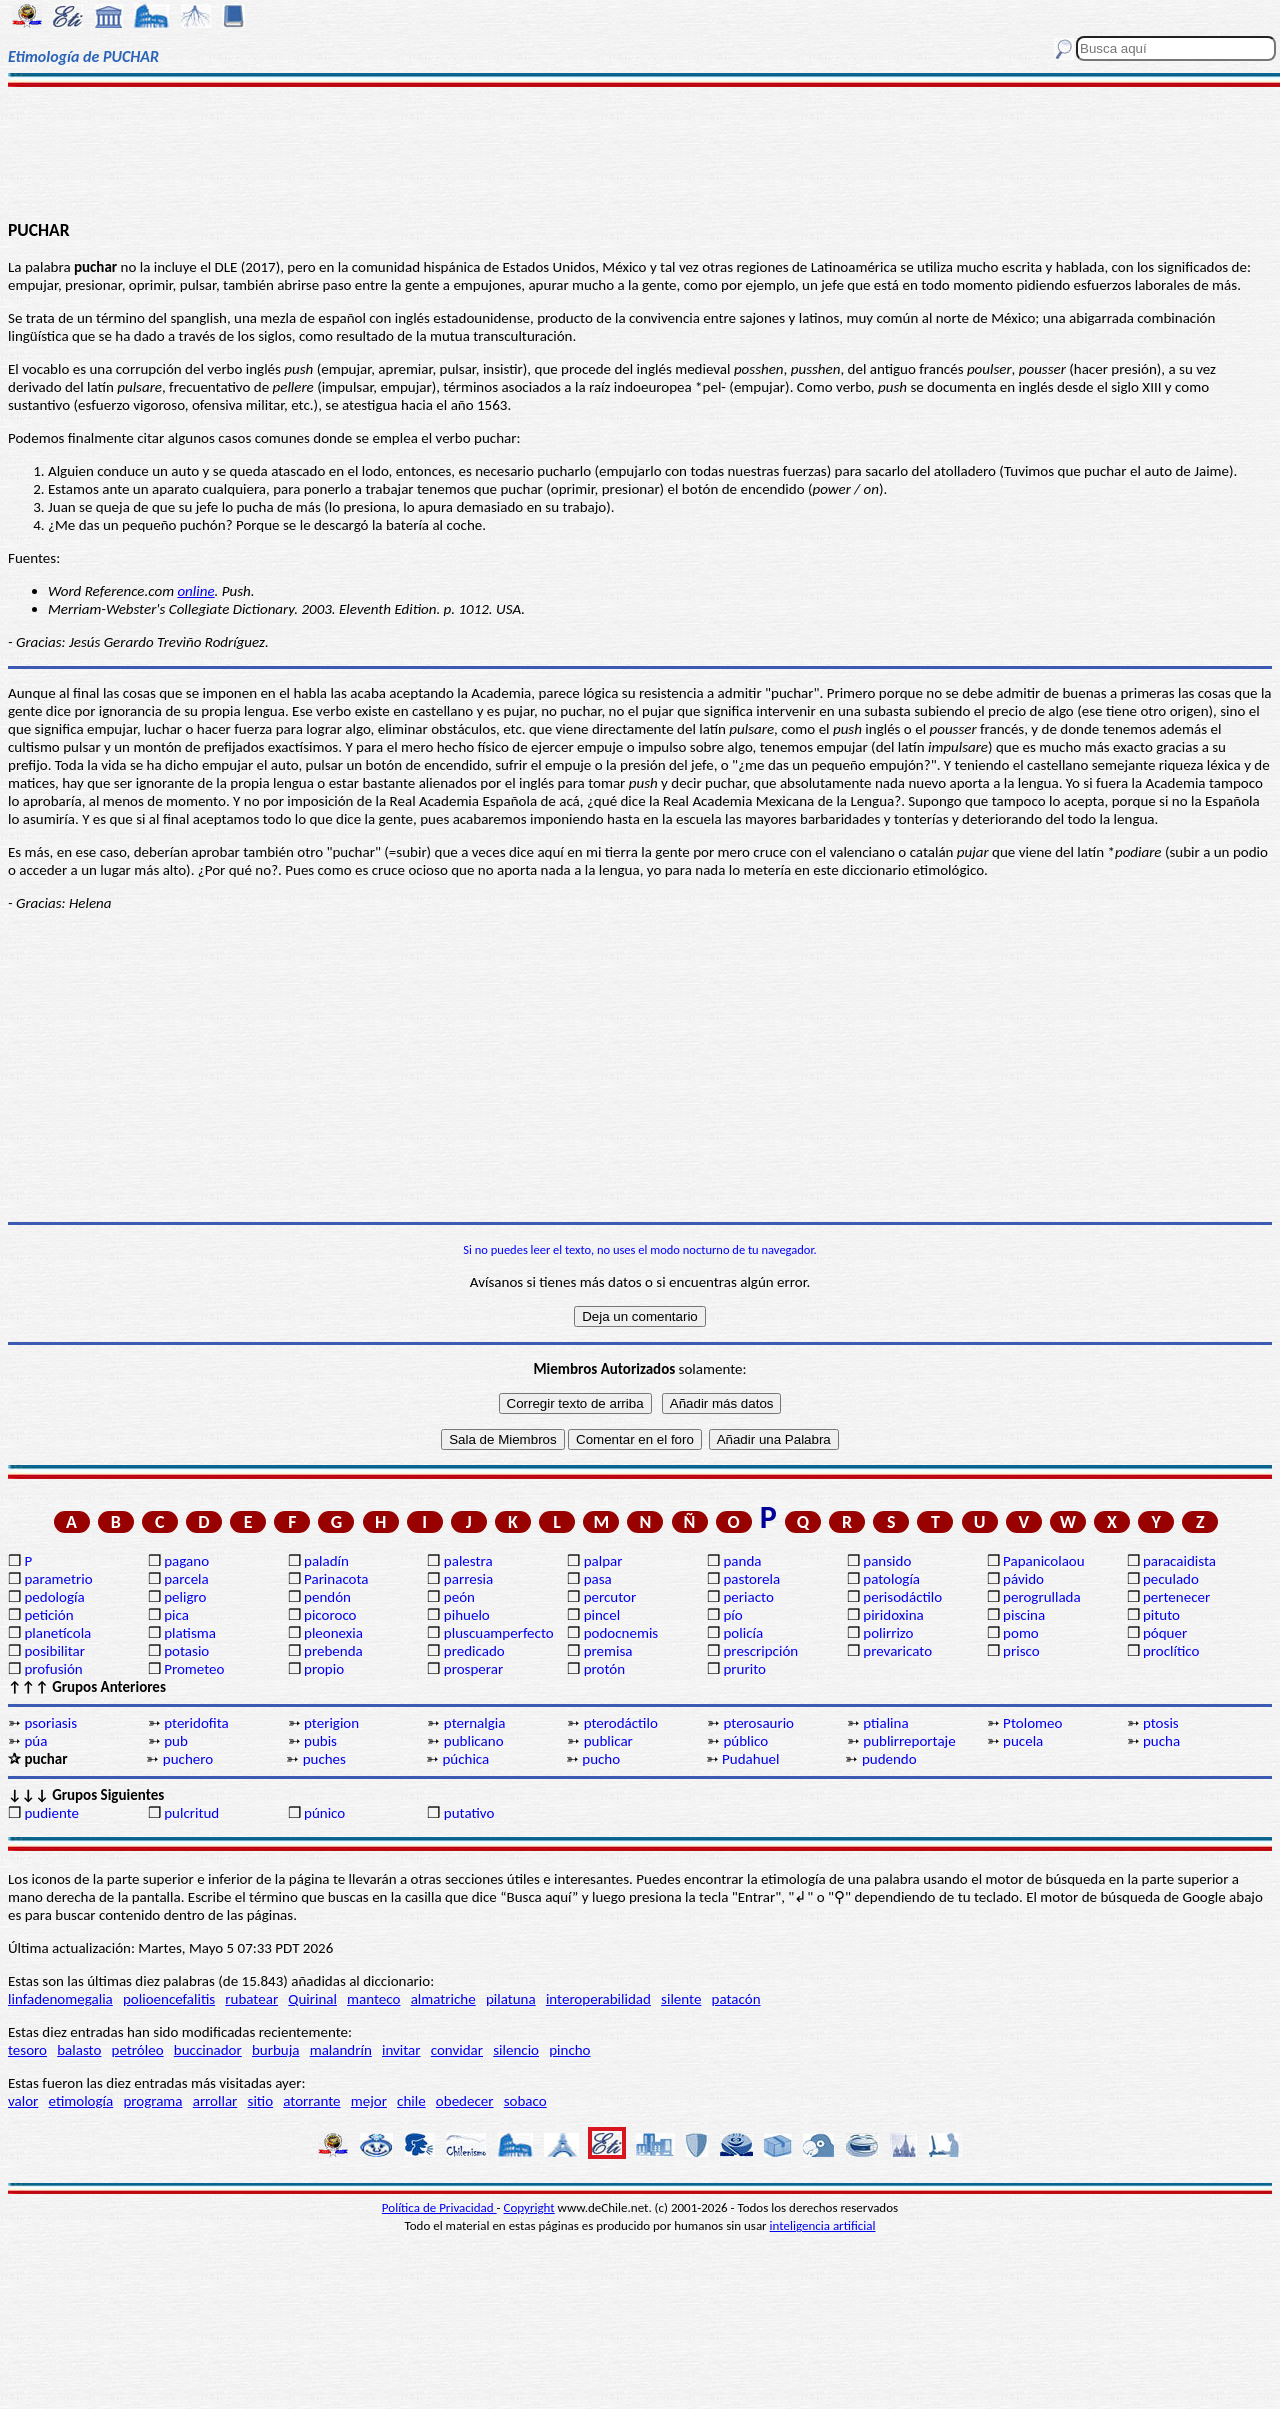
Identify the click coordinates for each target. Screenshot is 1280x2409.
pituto (1161, 1615)
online (195, 591)
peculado (1171, 1579)
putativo (469, 1813)
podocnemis (621, 1633)
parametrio (58, 1579)
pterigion (331, 1723)
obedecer (465, 2101)
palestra (468, 1561)
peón (459, 1597)
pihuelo (467, 1615)
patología (891, 1579)
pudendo (889, 1759)
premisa (608, 1651)
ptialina (885, 1723)
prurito (744, 1669)
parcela (186, 1579)
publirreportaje (909, 1741)
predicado (474, 1651)
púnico (324, 1813)
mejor (369, 2101)
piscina (1024, 1615)
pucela (1023, 1741)
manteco (373, 1999)
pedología (54, 1597)
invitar (401, 2050)
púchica (465, 1759)
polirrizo (888, 1633)
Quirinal (312, 1999)
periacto (748, 1597)
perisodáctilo (902, 1597)
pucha (1161, 1741)
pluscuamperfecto (499, 1633)
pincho (569, 2050)
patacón (736, 1999)
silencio (516, 2050)
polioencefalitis (169, 1999)
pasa (598, 1579)
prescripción (760, 1651)
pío (732, 1615)
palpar (603, 1561)
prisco (1021, 1651)
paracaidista (1179, 1561)
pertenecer (1176, 1597)
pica (176, 1615)
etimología (81, 2101)
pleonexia (333, 1633)
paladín (326, 1561)
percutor (610, 1597)
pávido (1023, 1579)
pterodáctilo (621, 1723)
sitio (261, 2101)
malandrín (341, 2050)
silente (681, 1999)
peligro (185, 1597)
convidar (457, 2050)
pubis (320, 1741)
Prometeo (194, 1669)
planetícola (57, 1633)
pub (176, 1741)
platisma (190, 1633)
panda (742, 1561)
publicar (608, 1741)
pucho (601, 1759)
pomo (1021, 1633)
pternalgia (475, 1723)
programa (152, 2101)
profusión (53, 1669)
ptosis (1161, 1723)
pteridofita (196, 1723)
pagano (186, 1561)
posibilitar (54, 1651)
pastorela (751, 1579)
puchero (188, 1759)
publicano (474, 1741)
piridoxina (893, 1615)
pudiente (51, 1813)
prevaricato (897, 1651)
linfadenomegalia (60, 1999)
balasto (79, 2050)
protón (604, 1669)
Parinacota (336, 1579)
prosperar (473, 1669)
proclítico (1171, 1651)
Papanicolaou (1044, 1561)
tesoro (27, 2050)
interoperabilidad (598, 1999)
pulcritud (191, 1813)
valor (23, 2101)
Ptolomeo (1032, 1723)
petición (48, 1615)
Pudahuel (750, 1759)
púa (35, 1741)
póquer (1165, 1633)
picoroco (330, 1615)
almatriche (443, 1999)
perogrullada (1042, 1597)
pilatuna (511, 1999)
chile (411, 2101)
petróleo (138, 2050)
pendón (327, 1597)
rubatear (251, 1999)
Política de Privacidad (439, 2207)
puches (324, 1759)
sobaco (525, 2101)
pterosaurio (758, 1723)
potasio (186, 1651)
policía (743, 1633)
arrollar (215, 2101)
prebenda (333, 1651)
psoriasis (50, 1723)
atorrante (311, 2101)
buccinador (208, 2050)
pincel (602, 1615)
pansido (887, 1561)
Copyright (529, 2207)
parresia (468, 1579)
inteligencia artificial (823, 2225)
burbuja (276, 2050)
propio (324, 1669)
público (745, 1741)
